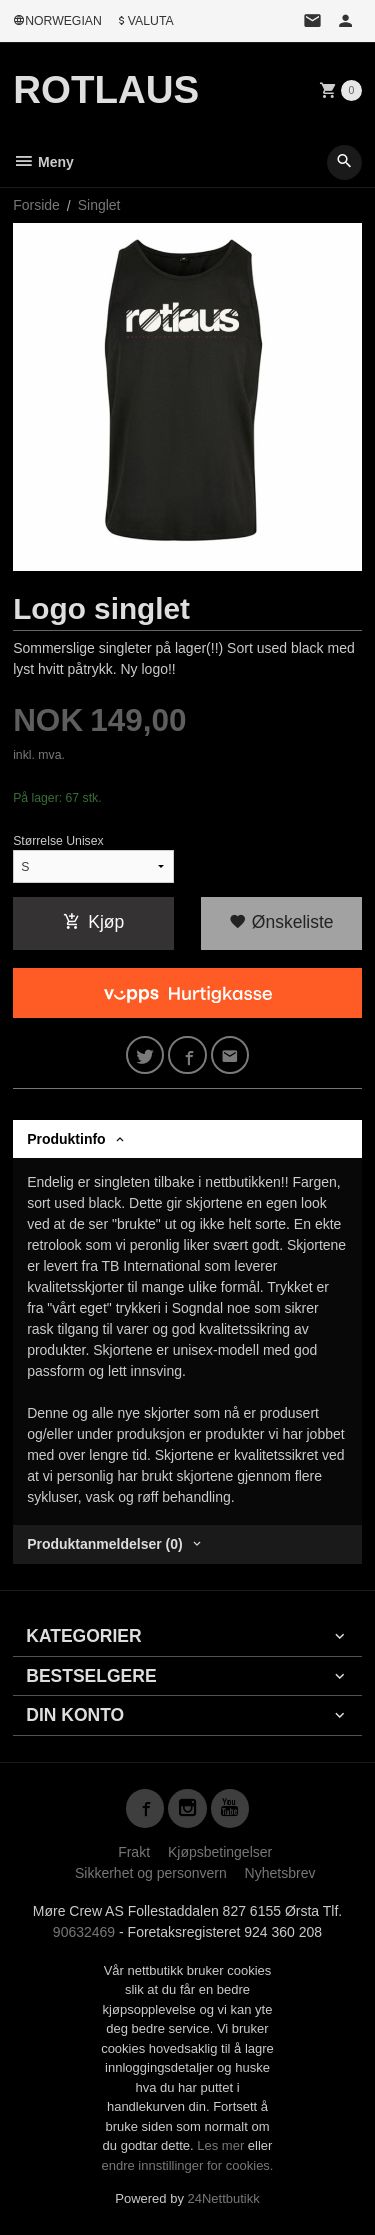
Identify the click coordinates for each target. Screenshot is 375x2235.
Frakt (134, 1852)
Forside (36, 205)
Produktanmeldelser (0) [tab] (105, 1544)
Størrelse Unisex (58, 841)
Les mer (222, 2145)
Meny (43, 162)
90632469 (84, 1932)
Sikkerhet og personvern (151, 1873)
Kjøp (93, 922)
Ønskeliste (281, 922)
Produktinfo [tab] (66, 1139)
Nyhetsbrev (280, 1873)
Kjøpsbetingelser (220, 1852)
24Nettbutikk (224, 2198)
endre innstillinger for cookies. (188, 2165)
